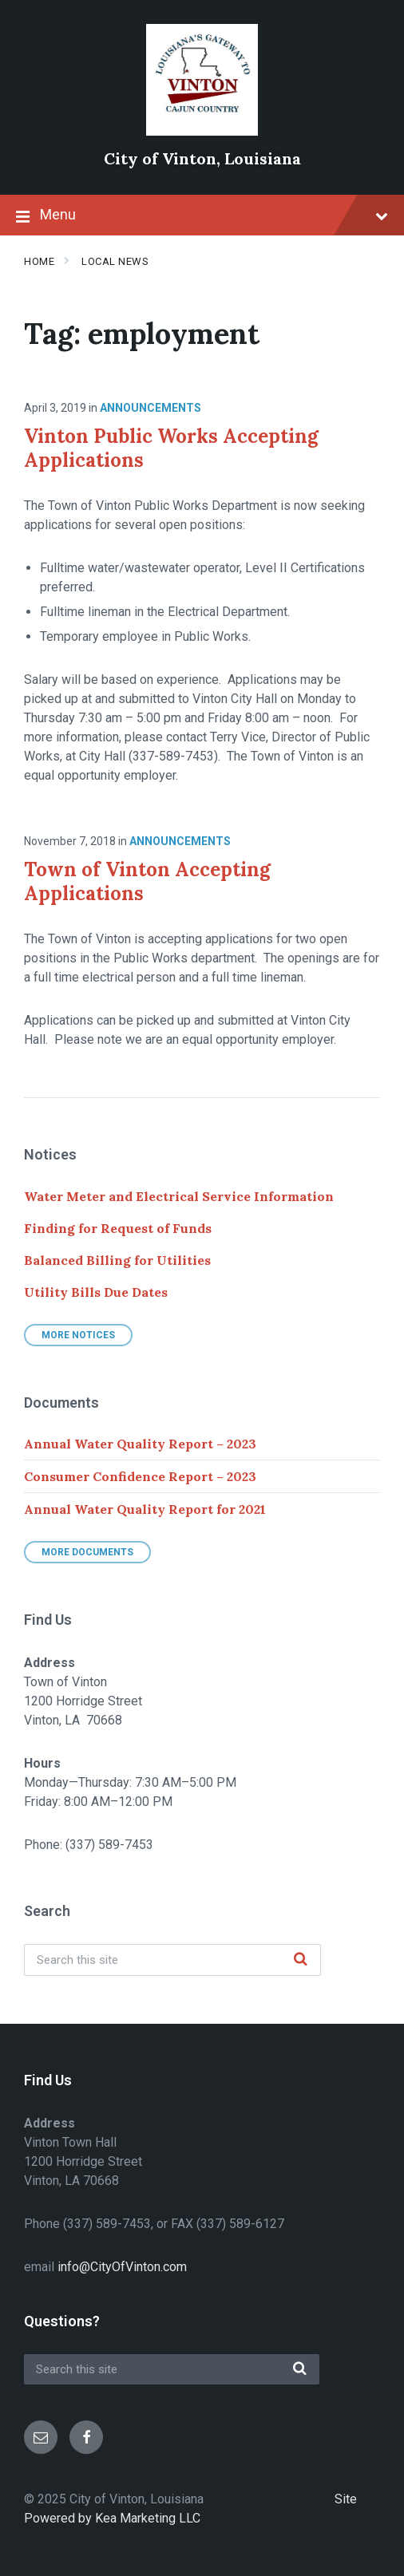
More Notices (78, 1335)
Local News (115, 261)
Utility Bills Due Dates (96, 1292)
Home (39, 261)
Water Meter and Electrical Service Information (179, 1196)
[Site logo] (202, 131)
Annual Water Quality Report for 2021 (145, 1509)
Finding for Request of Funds (118, 1228)
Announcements (150, 407)
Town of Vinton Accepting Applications (147, 881)
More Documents (87, 1552)
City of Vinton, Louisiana (202, 158)
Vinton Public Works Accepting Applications (171, 448)
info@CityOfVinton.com (122, 2266)
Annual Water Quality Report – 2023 (140, 1444)
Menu (202, 216)
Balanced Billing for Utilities (117, 1260)
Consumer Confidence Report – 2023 (140, 1476)
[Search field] (172, 1960)
